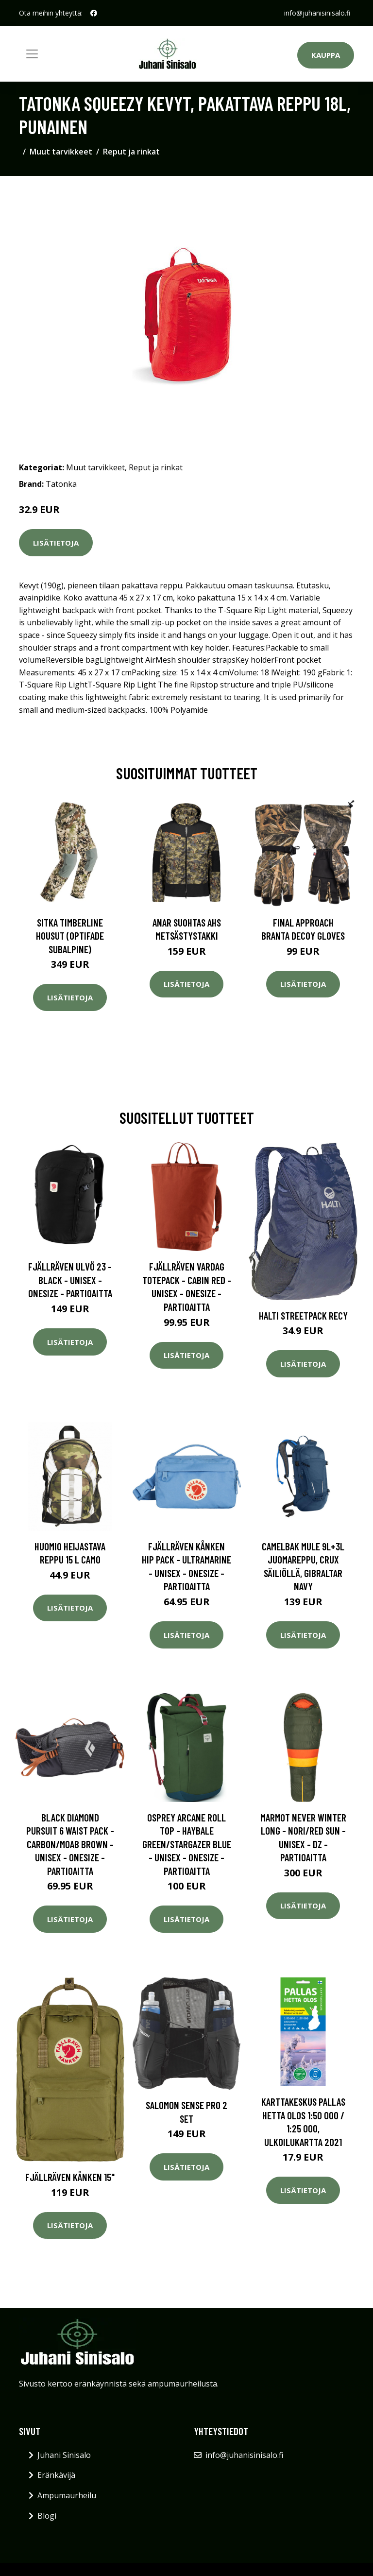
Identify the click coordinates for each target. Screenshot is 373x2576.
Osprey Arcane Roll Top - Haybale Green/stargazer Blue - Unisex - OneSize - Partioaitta (186, 1844)
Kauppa (325, 55)
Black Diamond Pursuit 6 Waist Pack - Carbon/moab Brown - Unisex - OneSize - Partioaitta (70, 1844)
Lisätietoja (56, 543)
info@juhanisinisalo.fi (317, 12)
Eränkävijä (56, 2475)
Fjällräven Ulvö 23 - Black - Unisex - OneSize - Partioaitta (70, 1279)
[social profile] (93, 13)
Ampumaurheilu (66, 2495)
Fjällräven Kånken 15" (70, 2177)
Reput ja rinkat (131, 151)
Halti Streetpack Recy (303, 1315)
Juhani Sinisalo (64, 2455)
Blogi (46, 2515)
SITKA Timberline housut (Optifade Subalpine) (70, 935)
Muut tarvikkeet (61, 151)
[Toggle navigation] (32, 54)
